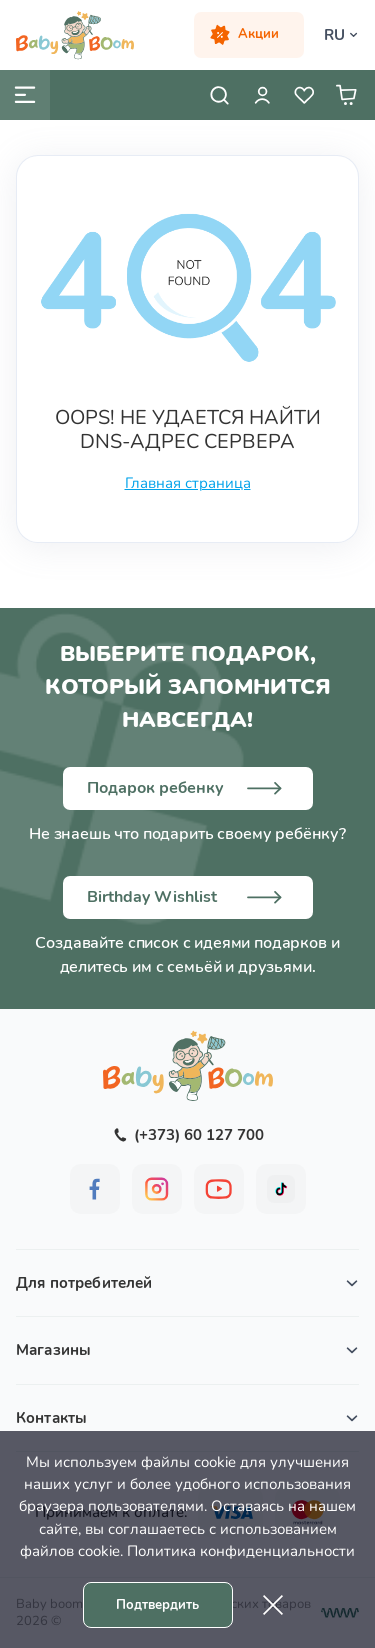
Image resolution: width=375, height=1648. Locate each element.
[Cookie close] (273, 1605)
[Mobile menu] (25, 95)
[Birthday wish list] (188, 897)
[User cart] (346, 95)
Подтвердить (157, 1605)
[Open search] (220, 95)
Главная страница (188, 483)
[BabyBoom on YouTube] (219, 1189)
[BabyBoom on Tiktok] (281, 1189)
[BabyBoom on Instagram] (157, 1189)
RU (334, 35)
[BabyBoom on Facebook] (95, 1189)
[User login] (262, 95)
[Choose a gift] (188, 788)
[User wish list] (304, 95)
